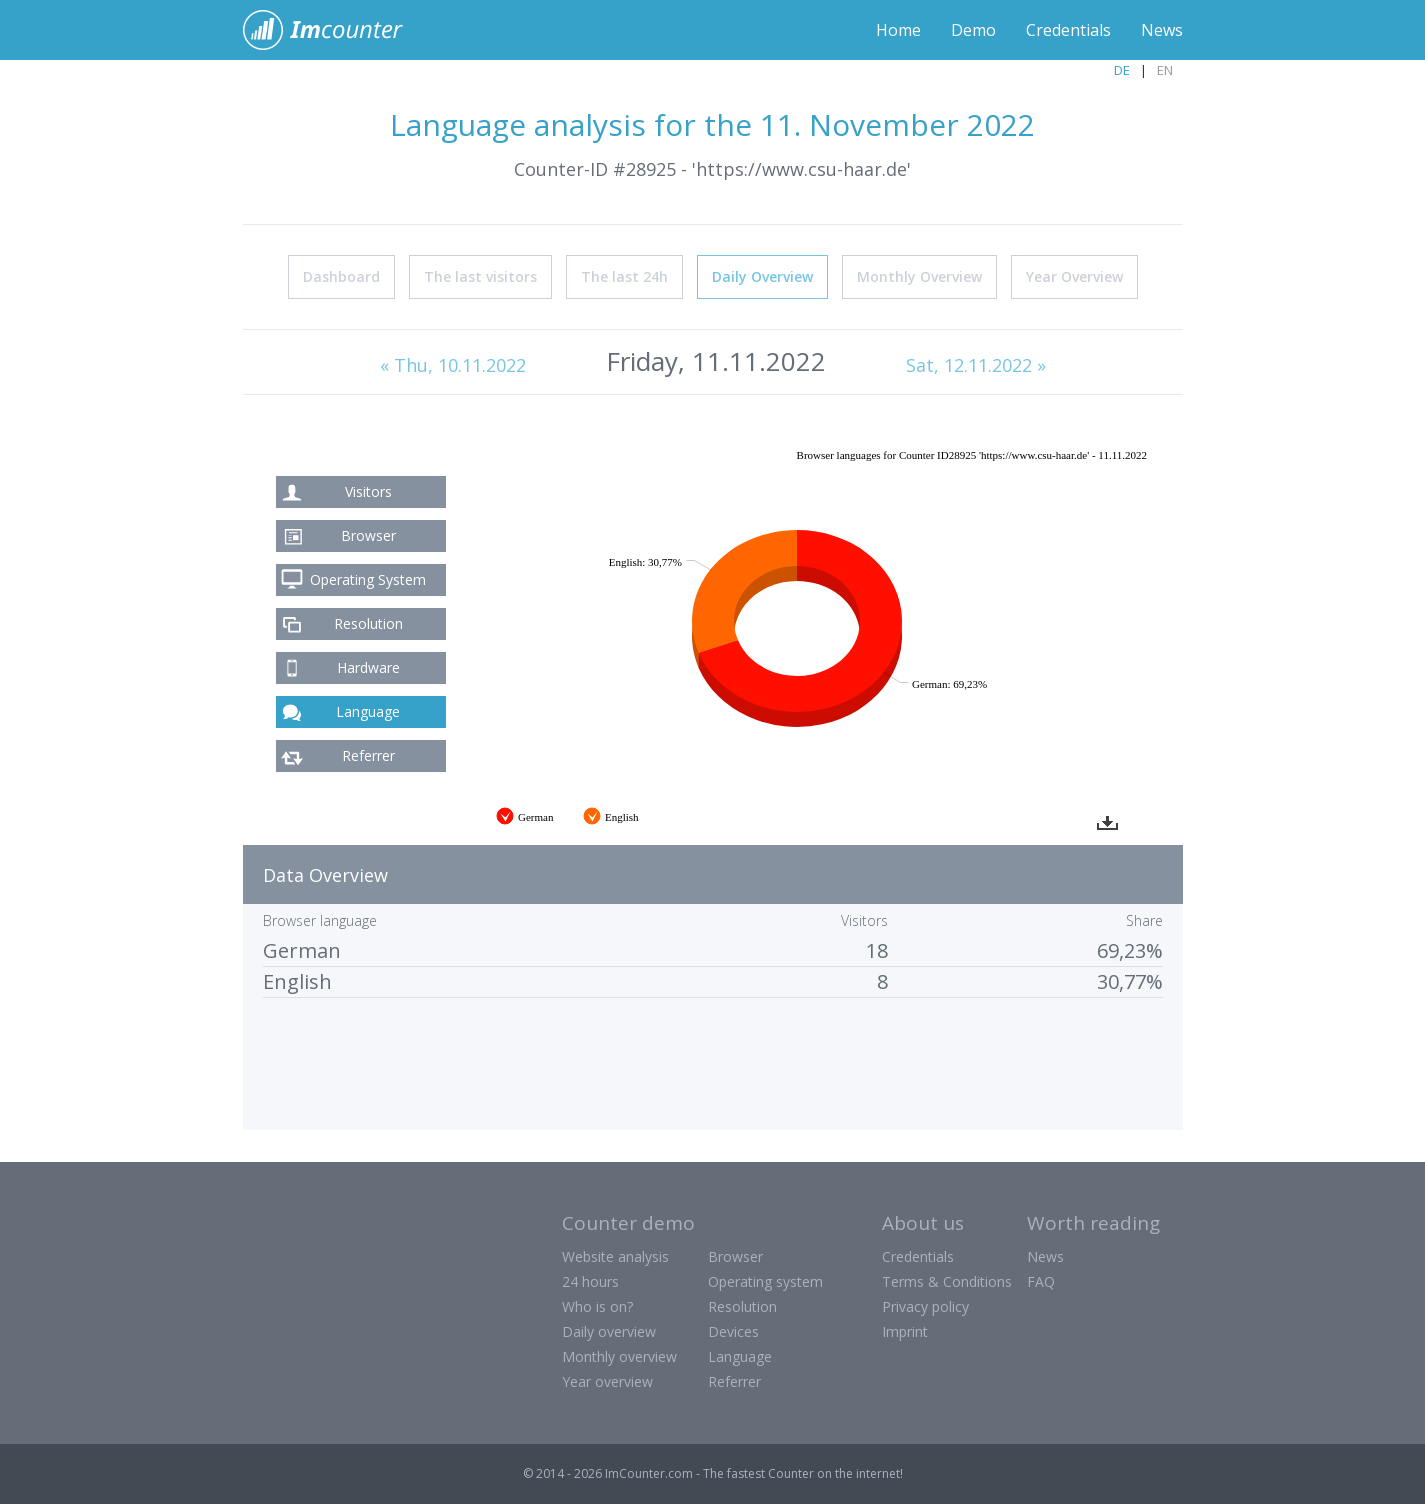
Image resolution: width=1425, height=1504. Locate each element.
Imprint (905, 1331)
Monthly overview (619, 1356)
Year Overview (1074, 276)
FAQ (1041, 1281)
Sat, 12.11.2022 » (976, 365)
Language (368, 711)
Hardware (368, 667)
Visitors (368, 491)
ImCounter (333, 30)
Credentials (1068, 30)
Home (898, 30)
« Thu (453, 365)
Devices (733, 1331)
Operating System (368, 579)
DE (1122, 70)
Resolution (368, 623)
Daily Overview (762, 276)
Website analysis (615, 1256)
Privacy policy (925, 1306)
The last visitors (480, 276)
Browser (368, 535)
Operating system (765, 1281)
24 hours (590, 1281)
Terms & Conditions (947, 1281)
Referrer (368, 755)
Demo (973, 30)
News (1162, 30)
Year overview (607, 1381)
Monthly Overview (919, 276)
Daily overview (609, 1331)
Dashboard (341, 276)
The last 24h (624, 276)
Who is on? (597, 1306)
